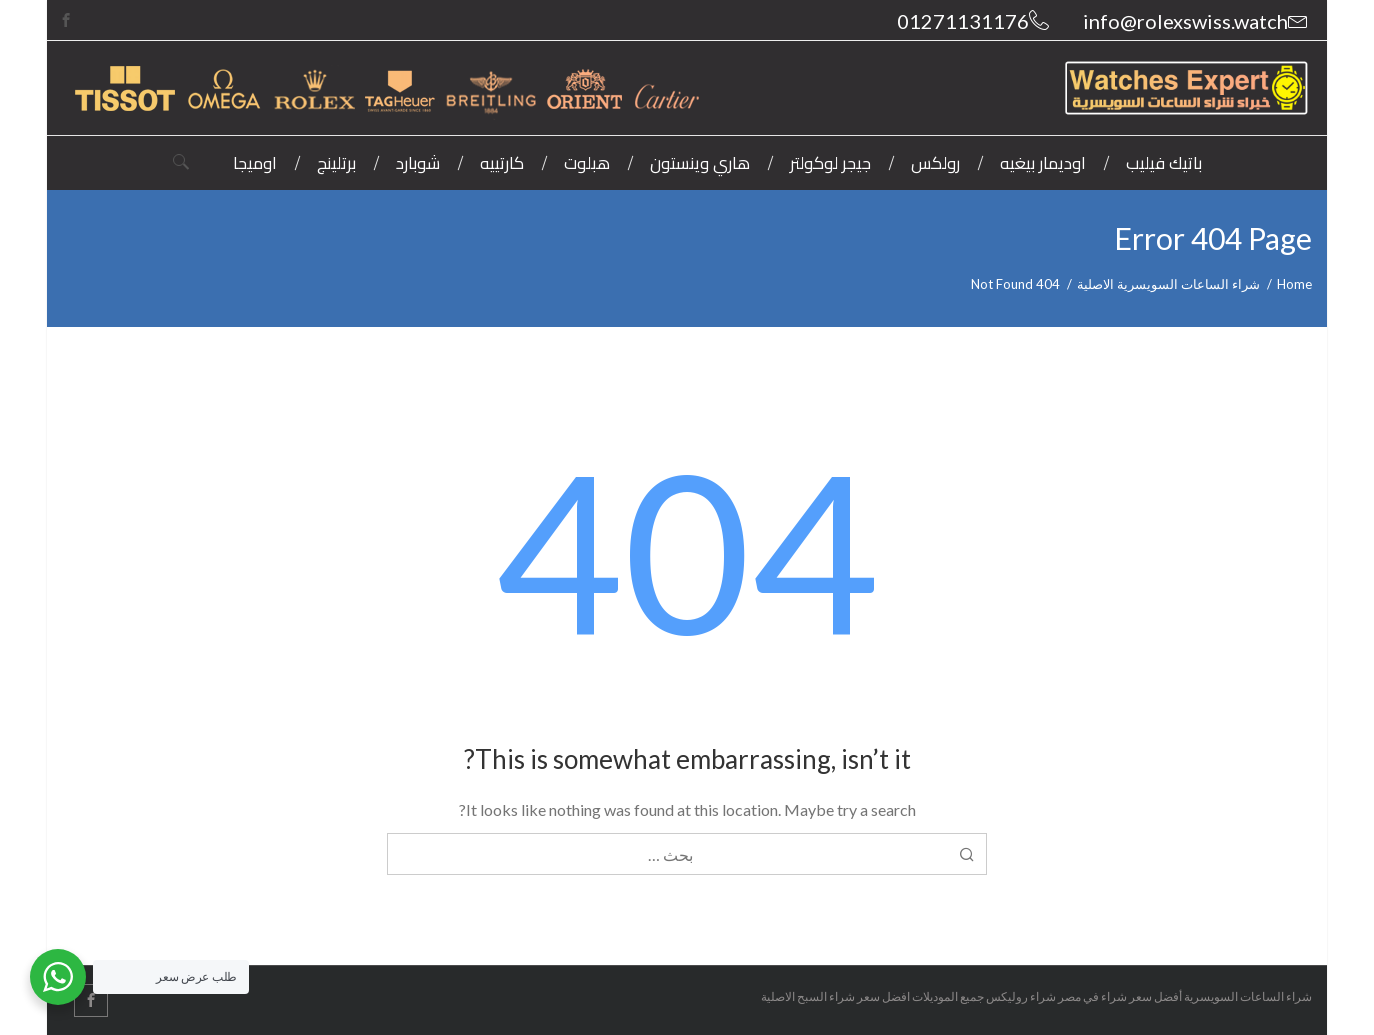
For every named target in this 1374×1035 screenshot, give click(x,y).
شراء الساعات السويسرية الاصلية (1168, 284)
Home (1294, 284)
